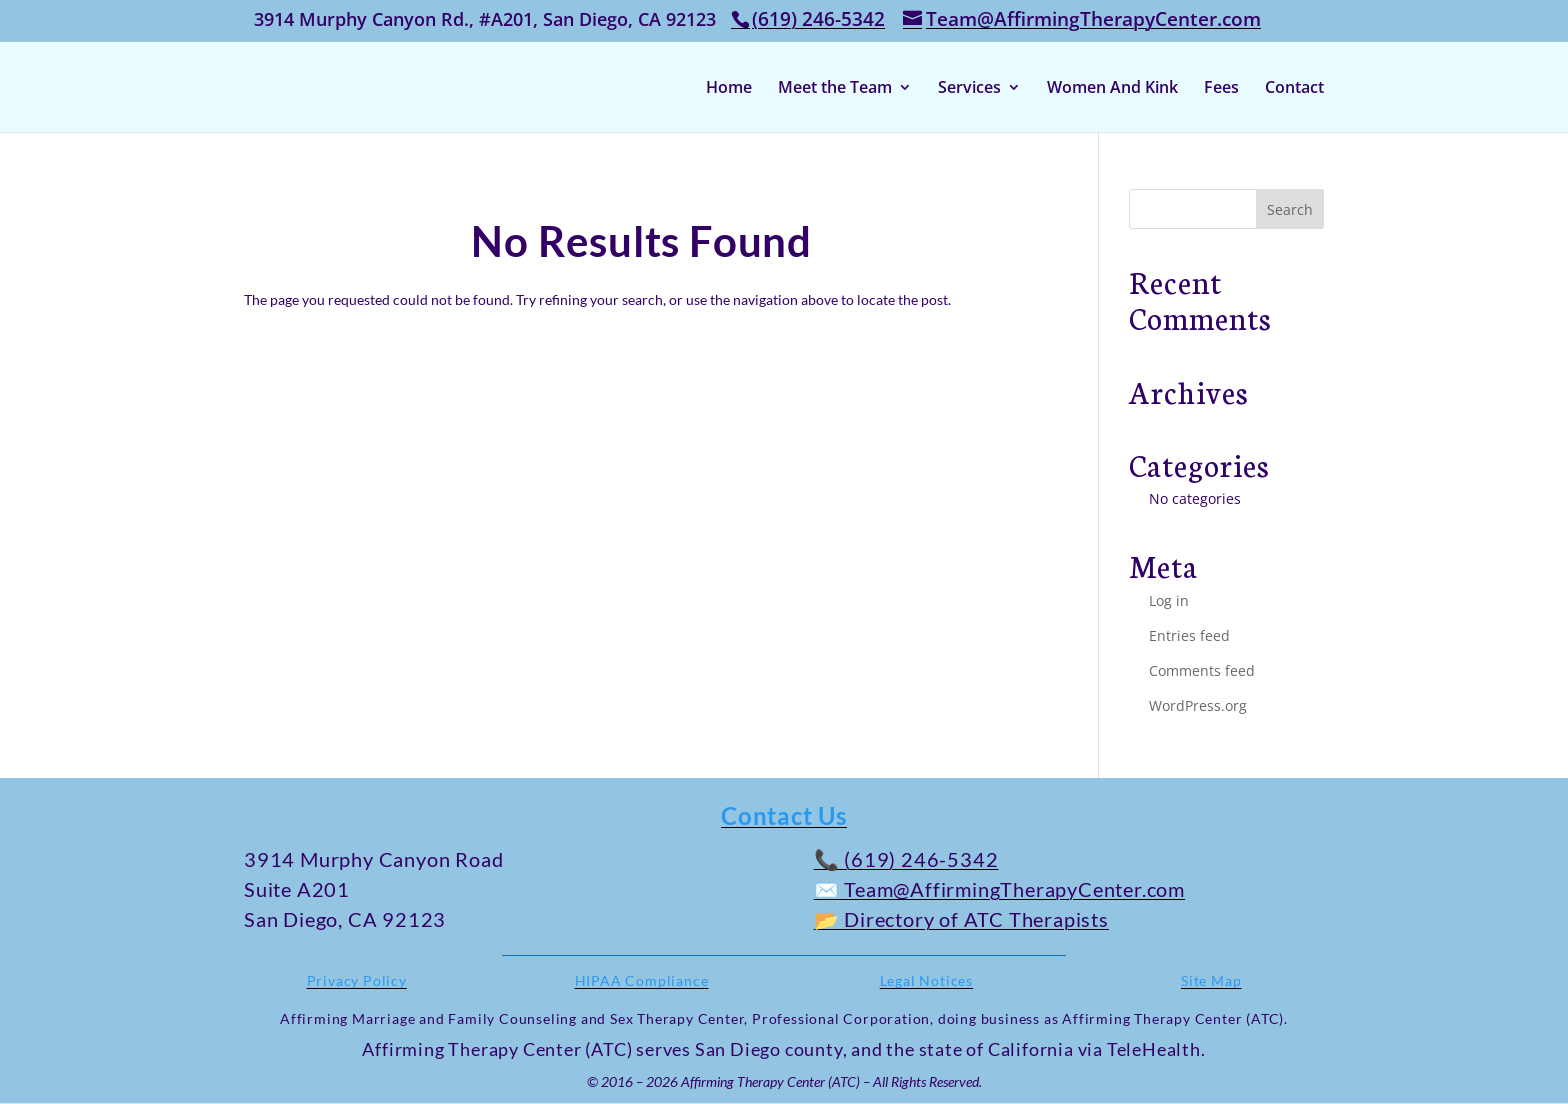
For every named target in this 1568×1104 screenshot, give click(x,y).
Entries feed (1189, 635)
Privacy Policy (357, 980)
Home (729, 89)
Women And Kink (1112, 89)
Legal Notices (926, 980)
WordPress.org (1198, 705)
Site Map (1211, 980)
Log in (1169, 600)
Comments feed (1202, 670)
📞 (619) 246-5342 (906, 859)
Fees (1221, 89)
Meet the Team (835, 89)
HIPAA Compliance (642, 980)
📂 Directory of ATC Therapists (961, 919)
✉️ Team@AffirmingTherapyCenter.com (999, 889)
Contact (1294, 89)
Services (969, 89)
